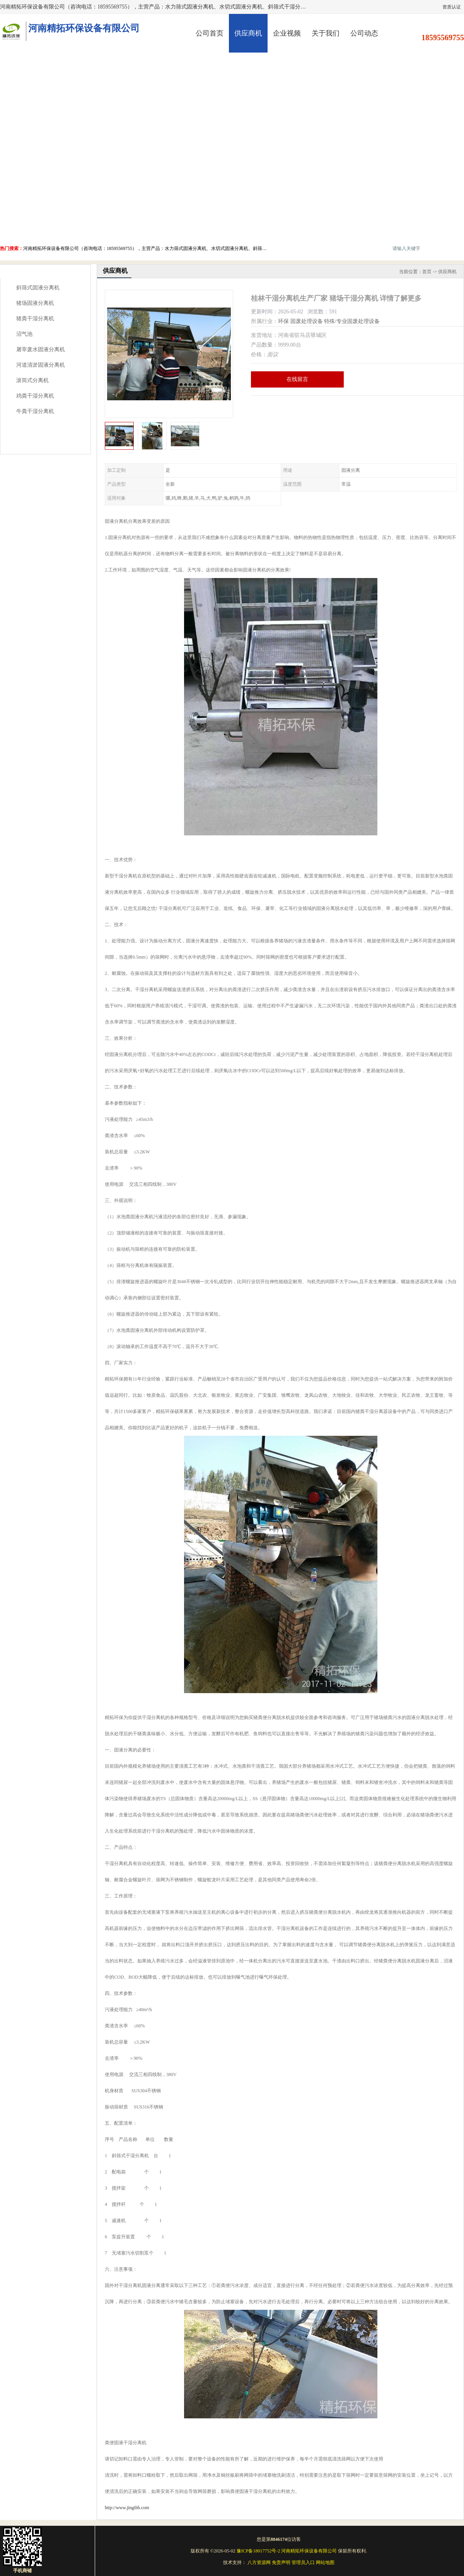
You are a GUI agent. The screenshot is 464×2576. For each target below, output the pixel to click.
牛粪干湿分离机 (35, 411)
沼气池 (24, 334)
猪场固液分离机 (35, 303)
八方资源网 (259, 2562)
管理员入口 (303, 2562)
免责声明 (281, 2562)
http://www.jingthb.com (127, 2507)
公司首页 (209, 33)
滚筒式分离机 (32, 380)
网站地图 (325, 2562)
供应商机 (248, 33)
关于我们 (325, 33)
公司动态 (364, 33)
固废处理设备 (306, 321)
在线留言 (297, 379)
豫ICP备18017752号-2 (258, 2551)
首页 (427, 271)
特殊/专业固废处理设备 (352, 321)
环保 (283, 321)
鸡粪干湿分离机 (35, 396)
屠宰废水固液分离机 (40, 349)
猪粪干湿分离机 (35, 318)
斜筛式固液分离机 (38, 288)
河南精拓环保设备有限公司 (309, 2551)
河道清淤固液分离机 (40, 365)
